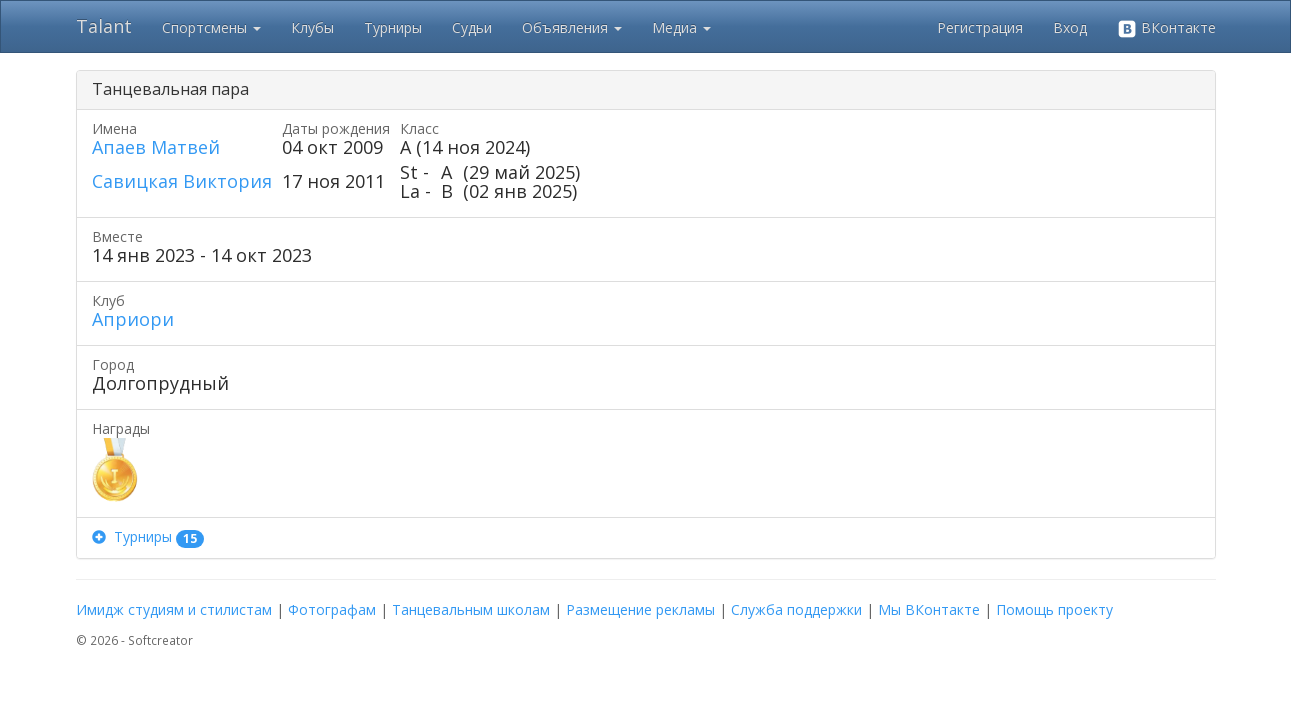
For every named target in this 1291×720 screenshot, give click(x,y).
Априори (133, 319)
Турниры (393, 27)
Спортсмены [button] (211, 27)
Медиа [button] (681, 27)
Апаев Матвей (156, 147)
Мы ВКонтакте (929, 609)
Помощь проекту (1054, 609)
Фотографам (332, 609)
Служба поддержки (796, 609)
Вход (1070, 27)
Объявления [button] (572, 27)
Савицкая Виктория (182, 181)
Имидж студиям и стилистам (174, 609)
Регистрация (980, 27)
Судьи (472, 27)
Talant (104, 26)
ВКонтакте (1166, 28)
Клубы (312, 27)
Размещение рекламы (640, 609)
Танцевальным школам (471, 609)
